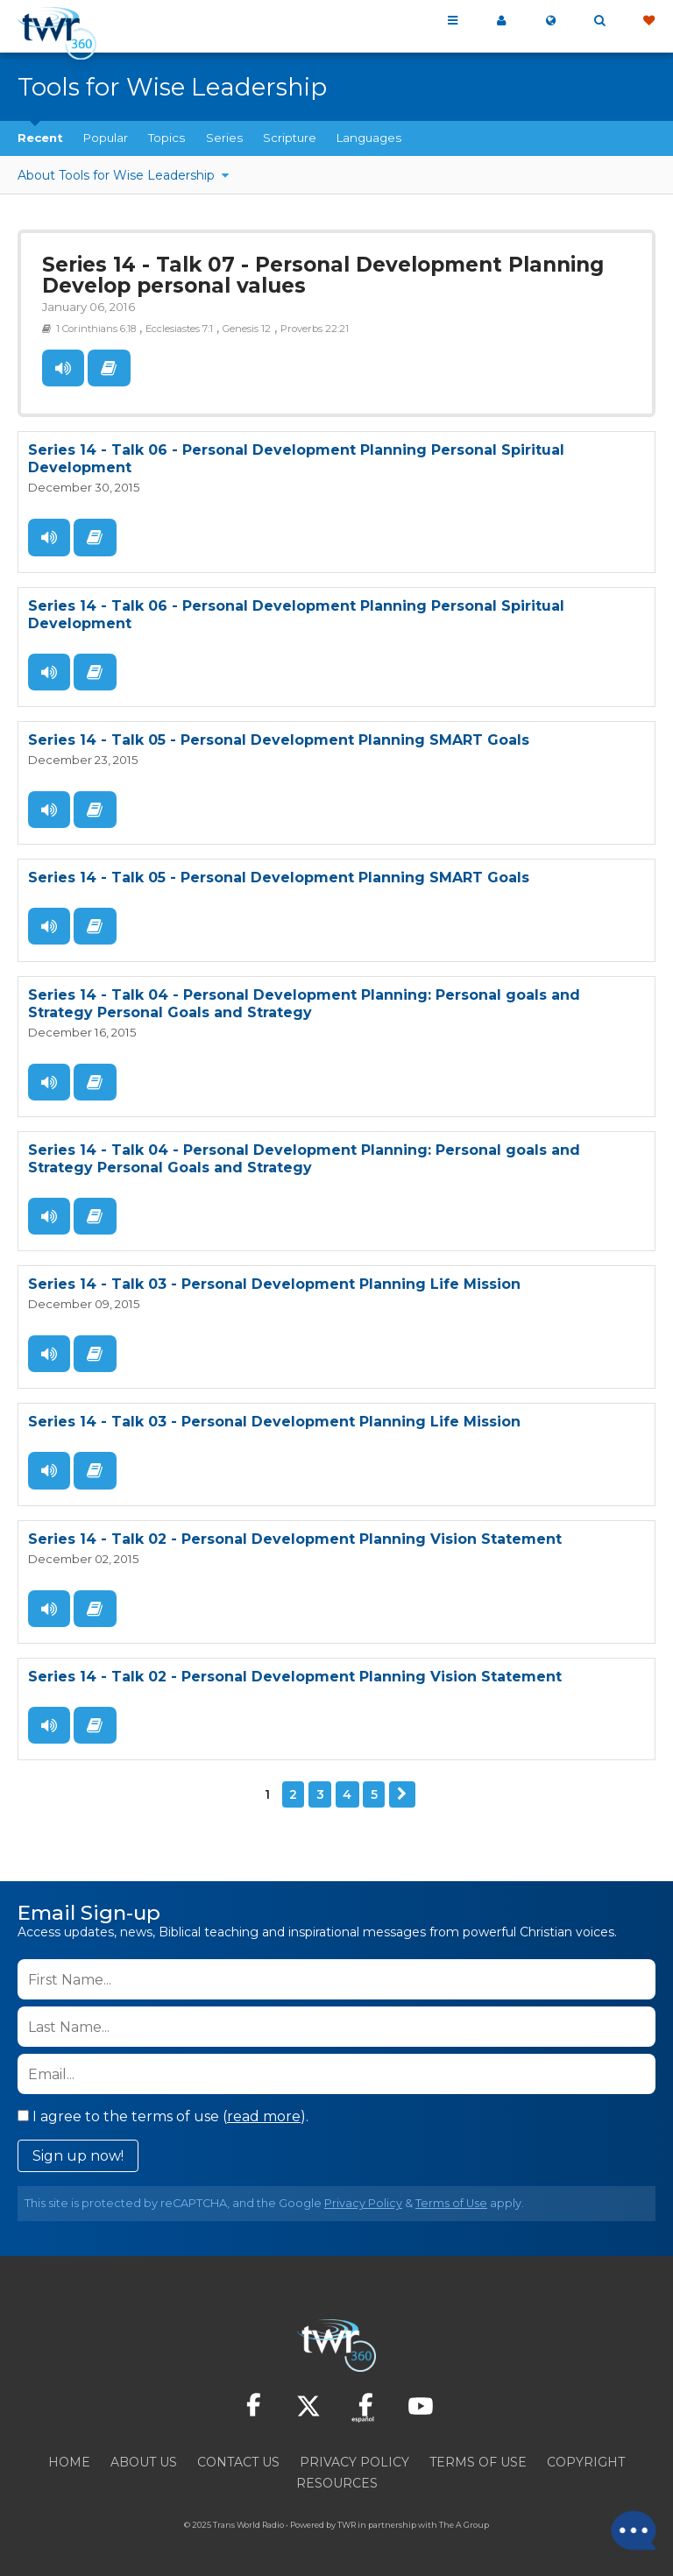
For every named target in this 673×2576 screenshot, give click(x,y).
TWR (346, 2523)
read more (264, 2114)
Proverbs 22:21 (314, 328)
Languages (368, 138)
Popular (105, 138)
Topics (166, 138)
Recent (40, 138)
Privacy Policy (363, 2201)
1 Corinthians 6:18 (96, 328)
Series (224, 138)
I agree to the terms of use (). (163, 2114)
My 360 (501, 21)
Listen (63, 368)
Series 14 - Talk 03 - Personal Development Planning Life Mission (274, 1283)
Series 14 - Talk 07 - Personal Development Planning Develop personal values (323, 275)
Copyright (586, 2460)
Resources (337, 2481)
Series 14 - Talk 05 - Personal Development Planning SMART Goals (278, 740)
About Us (143, 2460)
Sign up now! (78, 2154)
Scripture (289, 138)
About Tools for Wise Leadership (118, 175)
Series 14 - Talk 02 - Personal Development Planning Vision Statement (295, 1537)
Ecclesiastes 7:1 (179, 328)
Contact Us (238, 2460)
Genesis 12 (247, 328)
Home (69, 2460)
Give (648, 21)
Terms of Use (451, 2201)
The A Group (464, 2523)
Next (402, 1793)
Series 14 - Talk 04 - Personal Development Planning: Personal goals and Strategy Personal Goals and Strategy (304, 1003)
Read (109, 368)
